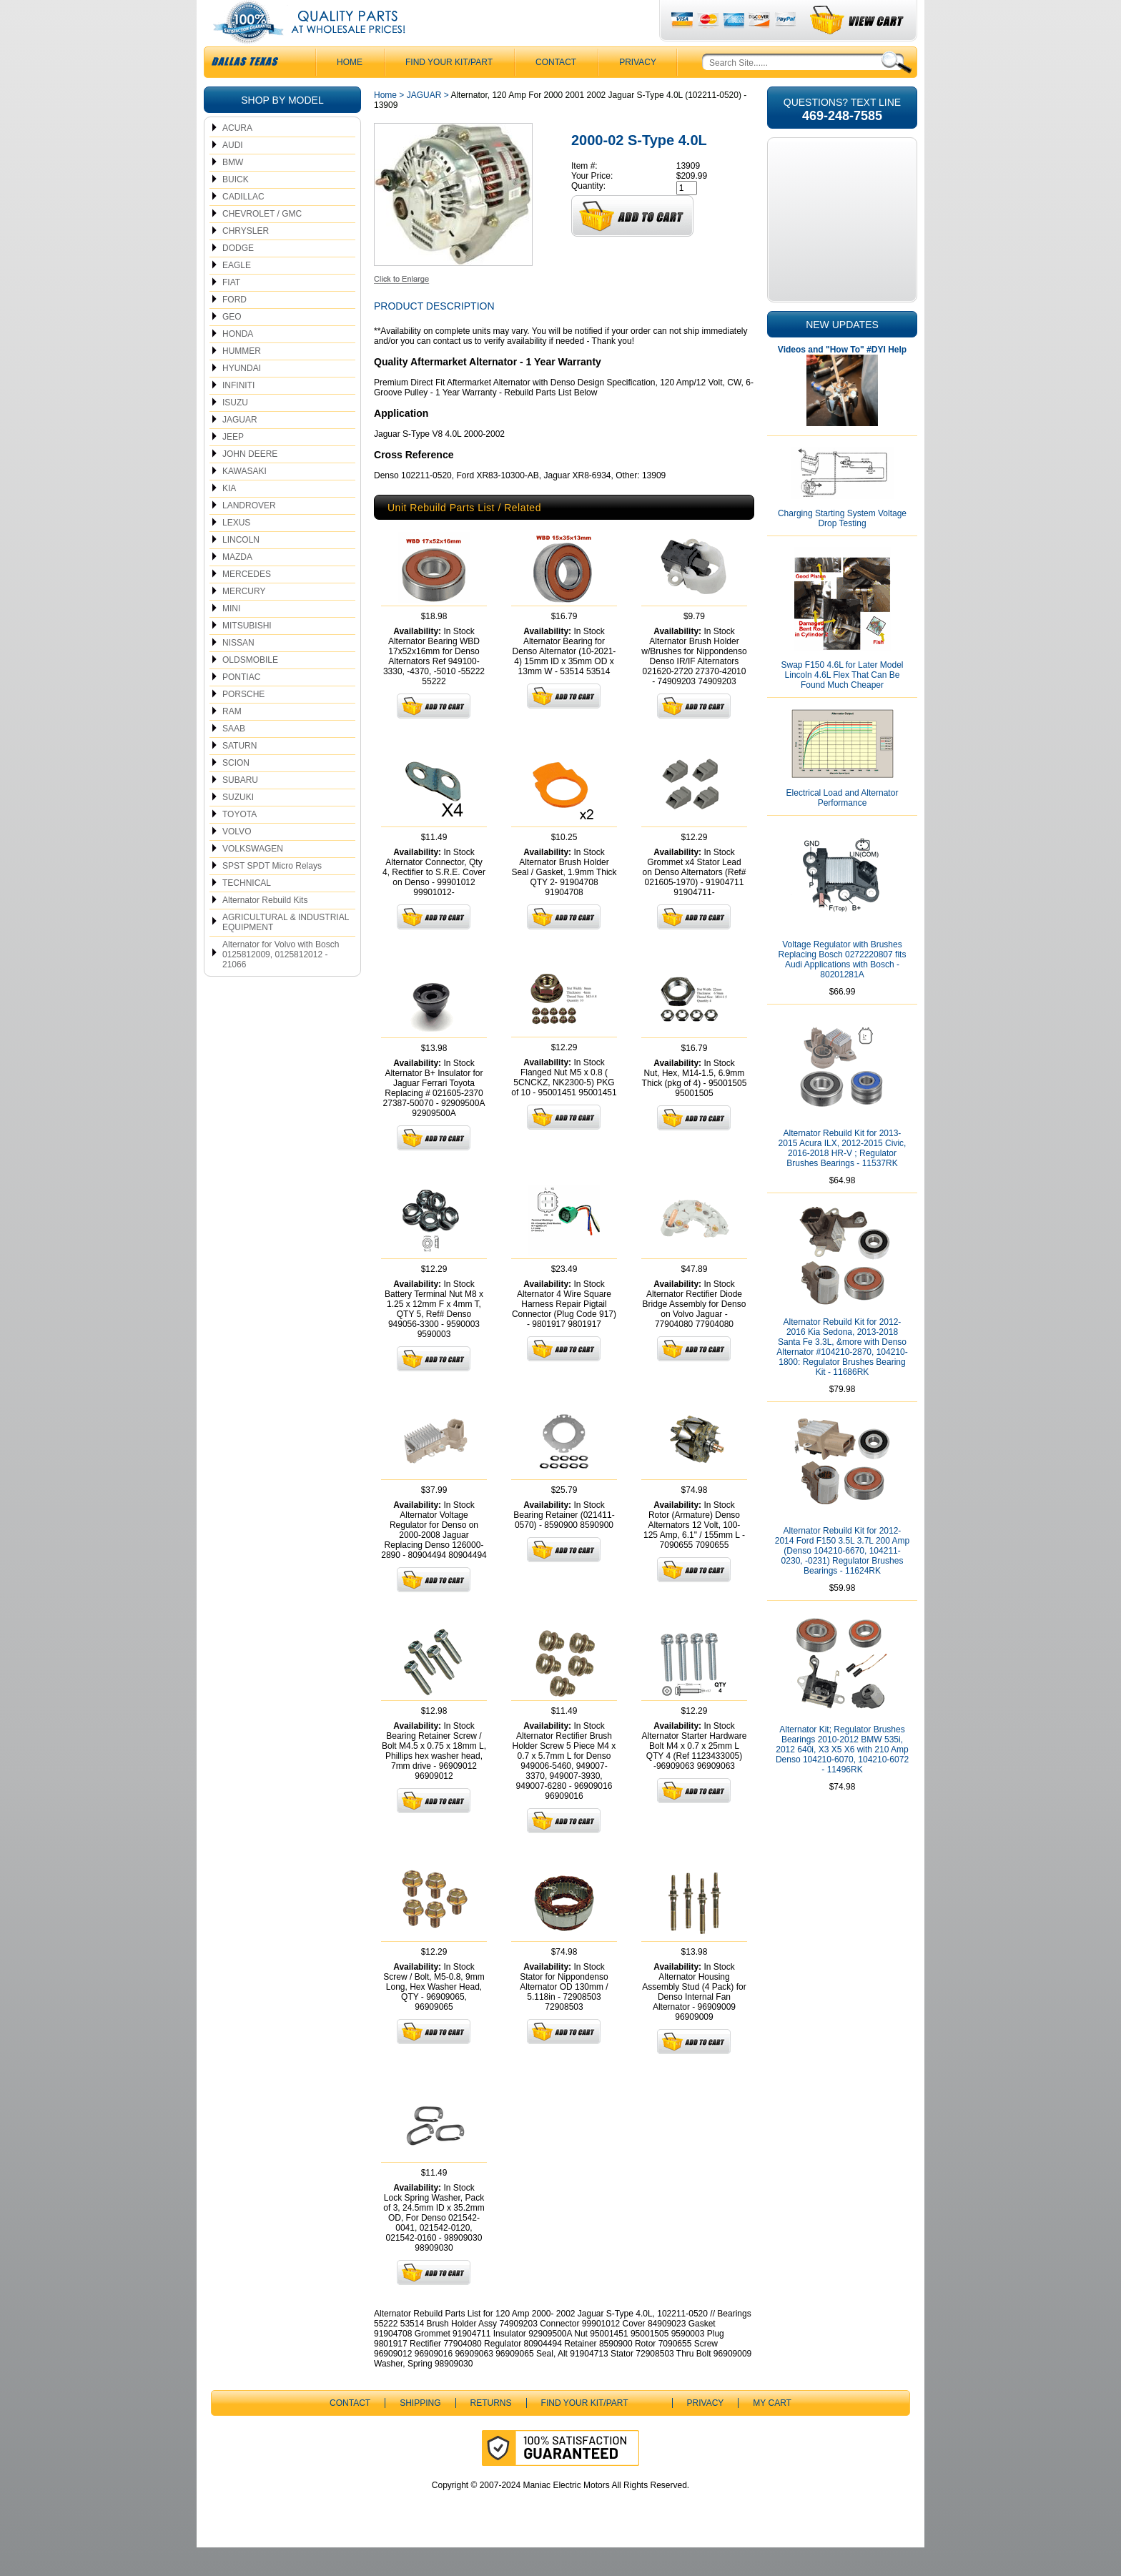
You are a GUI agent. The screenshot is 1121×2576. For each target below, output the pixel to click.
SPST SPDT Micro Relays (272, 894)
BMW (232, 191)
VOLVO (236, 860)
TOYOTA (239, 843)
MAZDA (237, 586)
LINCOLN (241, 568)
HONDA (237, 362)
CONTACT (555, 91)
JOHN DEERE (249, 483)
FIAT (231, 311)
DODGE (238, 277)
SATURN (239, 774)
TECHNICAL (246, 912)
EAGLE (236, 294)
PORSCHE (243, 723)
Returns (491, 2432)
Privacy (637, 91)
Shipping (420, 2432)
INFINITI (238, 414)
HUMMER (241, 380)
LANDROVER (249, 534)
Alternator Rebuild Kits (264, 929)
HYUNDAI (241, 397)
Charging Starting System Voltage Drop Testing (842, 547)
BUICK (235, 208)
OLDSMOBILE (250, 689)
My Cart (772, 2432)
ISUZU (235, 431)
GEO (232, 345)
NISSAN (238, 671)
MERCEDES (246, 603)
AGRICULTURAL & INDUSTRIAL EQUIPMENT (285, 951)
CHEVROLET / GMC (262, 242)
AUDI (232, 174)
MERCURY (243, 620)
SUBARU (240, 809)
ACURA (237, 157)
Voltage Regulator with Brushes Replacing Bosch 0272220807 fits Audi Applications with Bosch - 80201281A (843, 988)
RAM (232, 740)
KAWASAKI (244, 500)
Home (385, 124)
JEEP (233, 465)
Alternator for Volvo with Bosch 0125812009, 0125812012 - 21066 (280, 983)
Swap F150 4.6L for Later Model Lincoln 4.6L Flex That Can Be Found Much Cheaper (842, 704)
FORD (234, 328)
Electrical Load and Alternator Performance (842, 826)
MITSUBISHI (247, 654)
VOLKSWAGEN (252, 877)
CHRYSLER (245, 260)
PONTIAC (241, 706)
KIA (229, 517)
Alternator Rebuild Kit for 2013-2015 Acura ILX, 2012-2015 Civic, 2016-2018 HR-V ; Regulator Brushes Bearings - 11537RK (843, 1177)
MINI (231, 637)
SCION (236, 791)
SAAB (233, 757)
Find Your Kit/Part (449, 91)
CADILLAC (243, 225)
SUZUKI (238, 826)
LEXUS (236, 551)
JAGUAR (239, 448)
